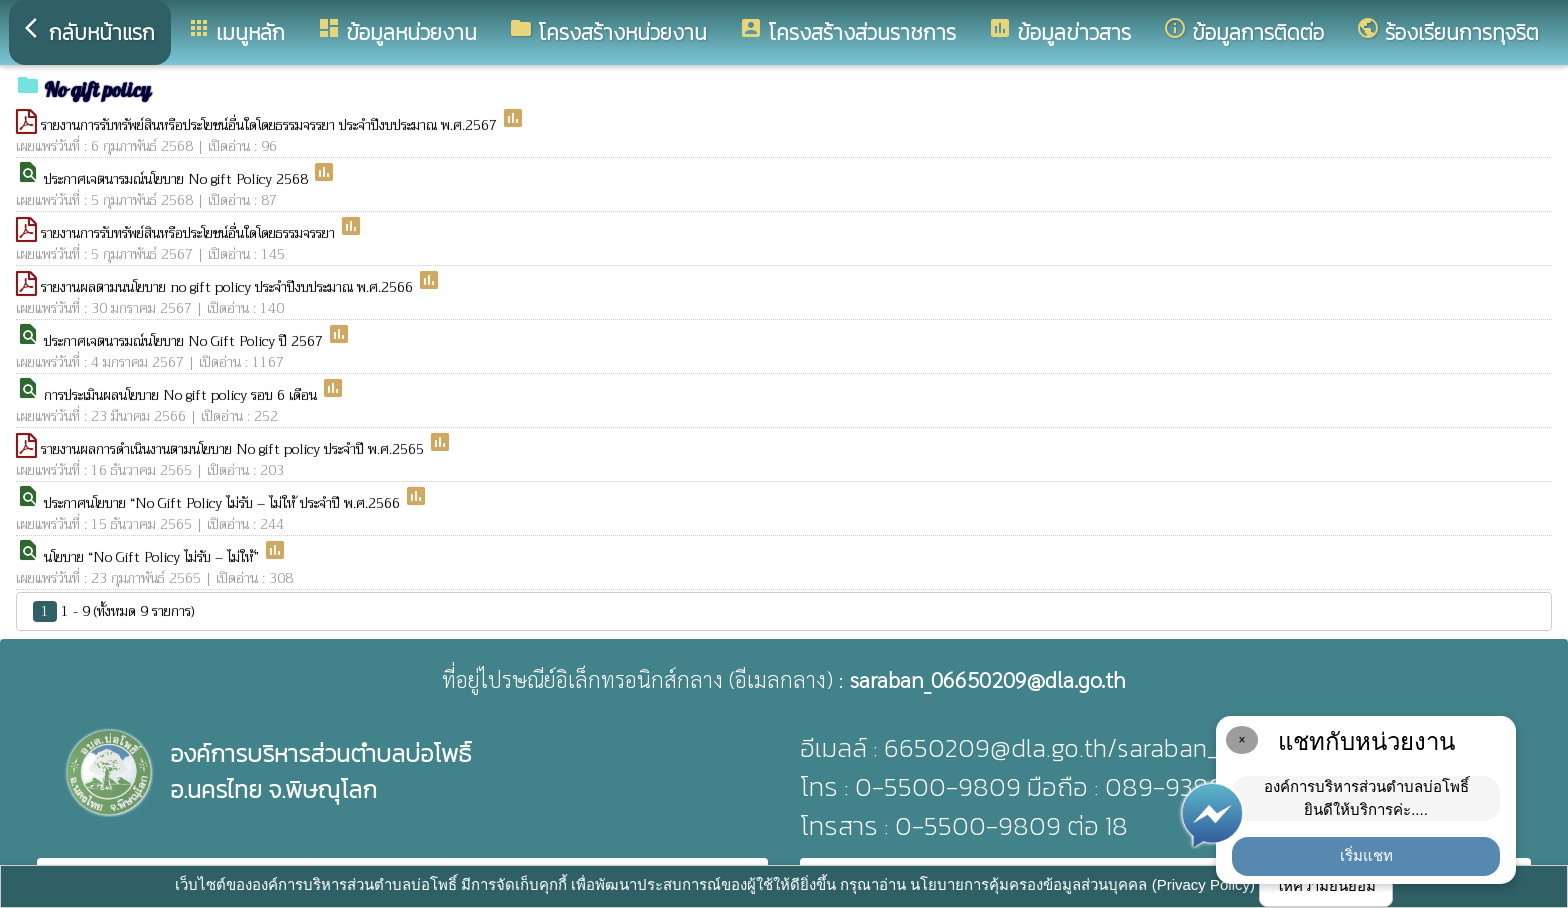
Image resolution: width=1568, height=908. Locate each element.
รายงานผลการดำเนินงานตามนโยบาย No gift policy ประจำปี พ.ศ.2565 (234, 449)
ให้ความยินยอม (1326, 885)
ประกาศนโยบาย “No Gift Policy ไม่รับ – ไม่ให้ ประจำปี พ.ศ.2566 (224, 503)
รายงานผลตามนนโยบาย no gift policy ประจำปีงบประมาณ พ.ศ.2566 (229, 287)
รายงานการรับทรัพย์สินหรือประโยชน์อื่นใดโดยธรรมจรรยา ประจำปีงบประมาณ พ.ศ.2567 (271, 125)
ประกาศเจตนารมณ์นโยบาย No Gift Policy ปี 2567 (185, 341)
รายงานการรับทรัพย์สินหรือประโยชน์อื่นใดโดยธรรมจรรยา (190, 233)
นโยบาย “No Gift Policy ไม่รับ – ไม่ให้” (153, 557)
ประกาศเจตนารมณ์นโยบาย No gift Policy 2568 (178, 179)
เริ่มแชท (1366, 855)
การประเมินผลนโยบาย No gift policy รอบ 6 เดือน (182, 395)
